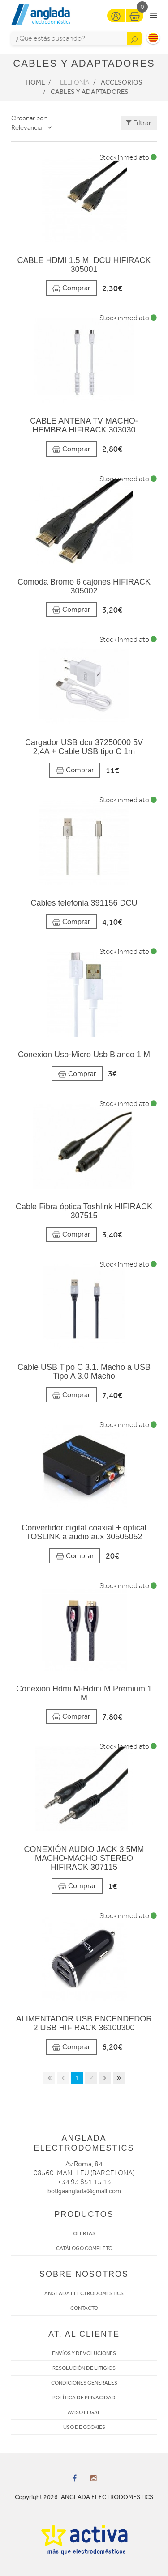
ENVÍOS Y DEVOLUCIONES (84, 2353)
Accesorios (121, 82)
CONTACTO (84, 2308)
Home (35, 82)
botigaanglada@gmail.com (84, 2191)
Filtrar (138, 123)
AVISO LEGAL (84, 2412)
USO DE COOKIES (84, 2427)
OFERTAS (84, 2233)
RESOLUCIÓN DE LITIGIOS (84, 2368)
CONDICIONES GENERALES (84, 2383)
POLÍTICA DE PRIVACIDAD (84, 2397)
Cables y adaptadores (90, 92)
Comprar (71, 288)
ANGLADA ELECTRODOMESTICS (84, 2293)
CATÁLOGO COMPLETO (84, 2248)
